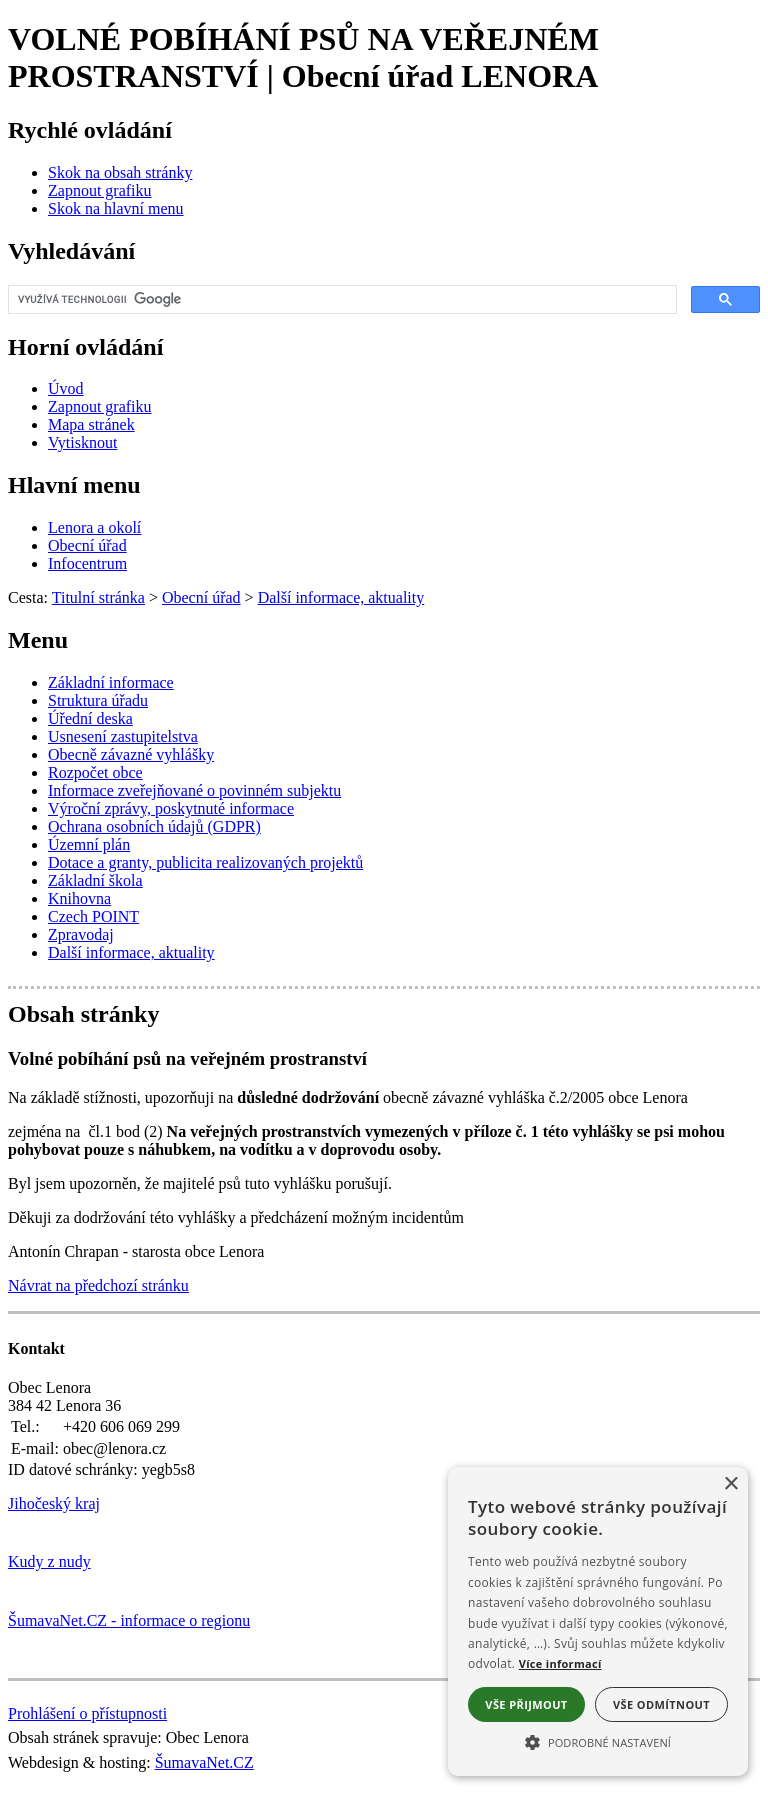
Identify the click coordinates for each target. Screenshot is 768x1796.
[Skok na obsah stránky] (120, 172)
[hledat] (340, 300)
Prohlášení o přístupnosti (87, 1713)
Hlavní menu (74, 485)
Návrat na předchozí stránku (98, 1285)
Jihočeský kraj (54, 1503)
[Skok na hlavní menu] (116, 208)
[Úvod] (66, 388)
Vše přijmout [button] (526, 1704)
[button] (598, 1741)
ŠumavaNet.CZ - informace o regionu (129, 1620)
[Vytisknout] (82, 442)
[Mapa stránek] (91, 424)
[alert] (598, 1621)
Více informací (560, 1663)
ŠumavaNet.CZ (204, 1762)
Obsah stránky (83, 1014)
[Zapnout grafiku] (100, 190)
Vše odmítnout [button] (661, 1704)
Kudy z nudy (49, 1561)
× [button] (730, 1484)
